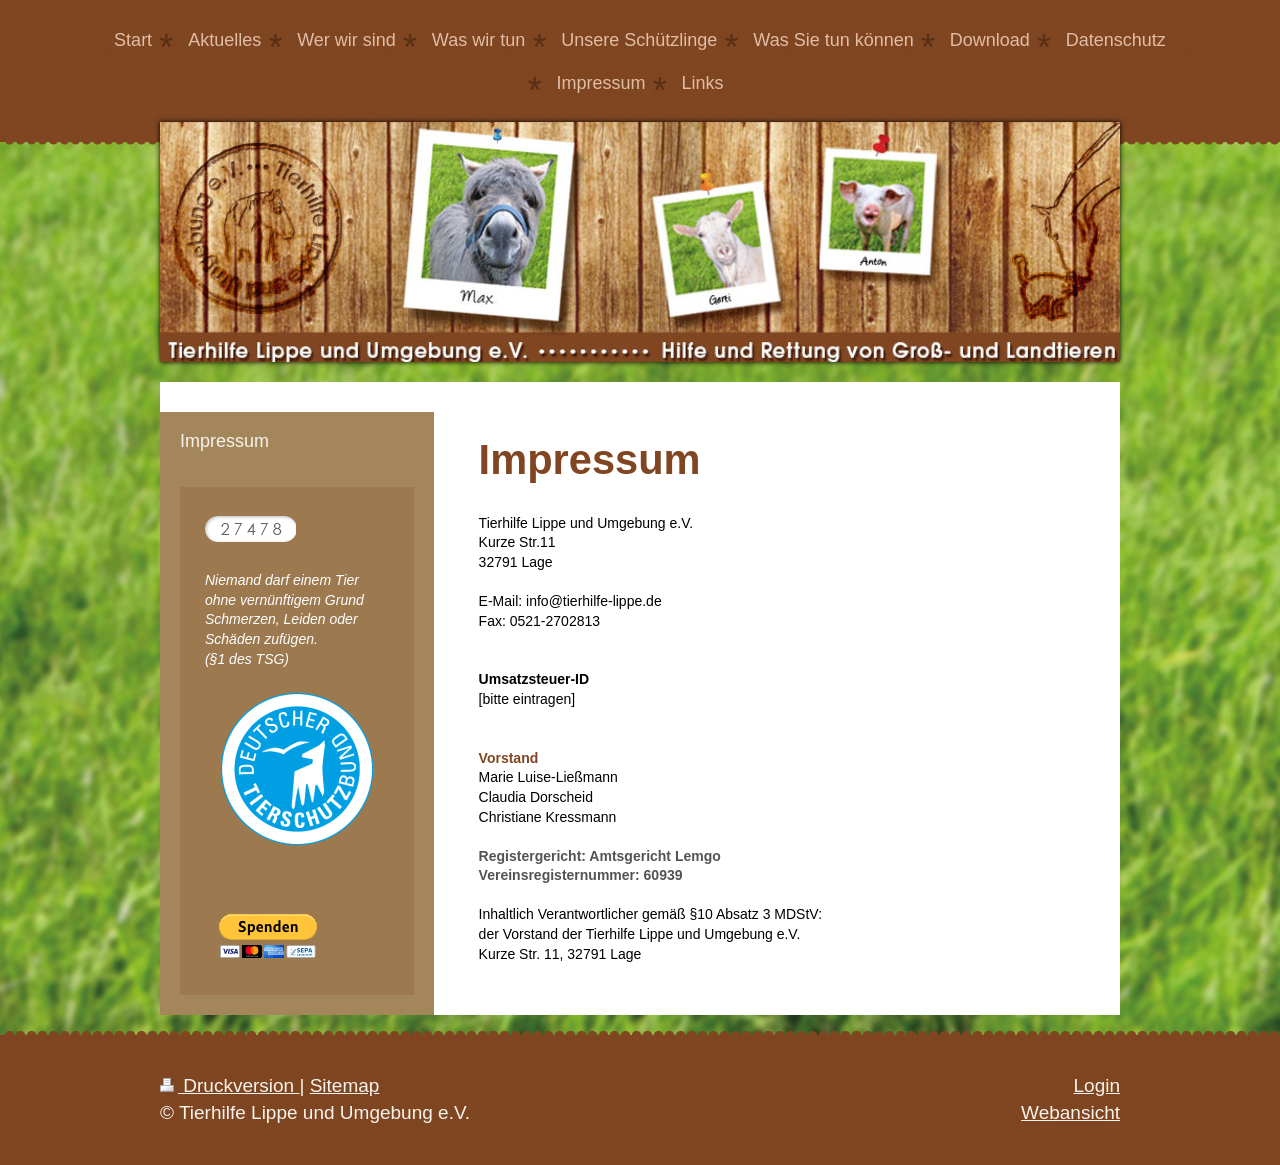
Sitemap (345, 1085)
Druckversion (229, 1085)
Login (1097, 1085)
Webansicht (1070, 1112)
